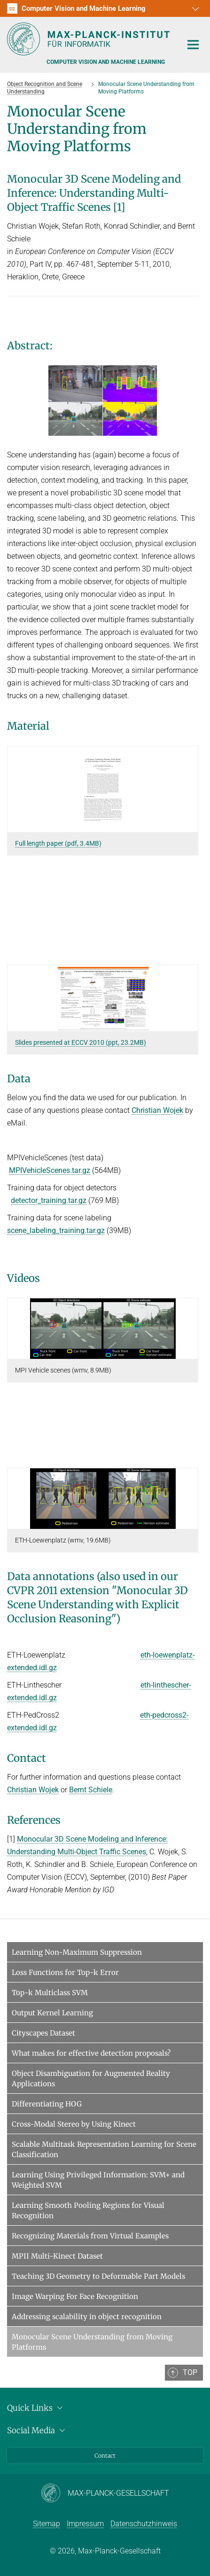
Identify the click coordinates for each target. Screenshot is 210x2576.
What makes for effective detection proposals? (91, 2053)
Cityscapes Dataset (43, 2032)
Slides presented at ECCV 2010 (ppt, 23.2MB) (80, 1042)
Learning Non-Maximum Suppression (77, 1952)
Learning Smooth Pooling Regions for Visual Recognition (88, 2210)
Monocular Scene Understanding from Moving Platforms (92, 2342)
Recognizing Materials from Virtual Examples (90, 2235)
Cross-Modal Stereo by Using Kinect (74, 2124)
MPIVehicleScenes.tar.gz (49, 1170)
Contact (105, 2455)
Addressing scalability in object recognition (87, 2316)
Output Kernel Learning (52, 2012)
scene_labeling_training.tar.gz (56, 1230)
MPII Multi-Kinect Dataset (57, 2256)
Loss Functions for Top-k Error (65, 1972)
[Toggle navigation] (193, 45)
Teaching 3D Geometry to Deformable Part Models (98, 2276)
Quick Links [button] (36, 2408)
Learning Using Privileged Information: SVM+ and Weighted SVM (98, 2180)
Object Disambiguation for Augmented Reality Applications (91, 2078)
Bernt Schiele (90, 1789)
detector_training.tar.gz (48, 1200)
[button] (194, 8)
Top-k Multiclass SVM (50, 1992)
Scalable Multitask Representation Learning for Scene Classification (104, 2149)
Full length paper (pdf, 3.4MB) (58, 843)
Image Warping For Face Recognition (75, 2296)
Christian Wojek (157, 1110)
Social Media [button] (37, 2430)
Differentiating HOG (47, 2103)
